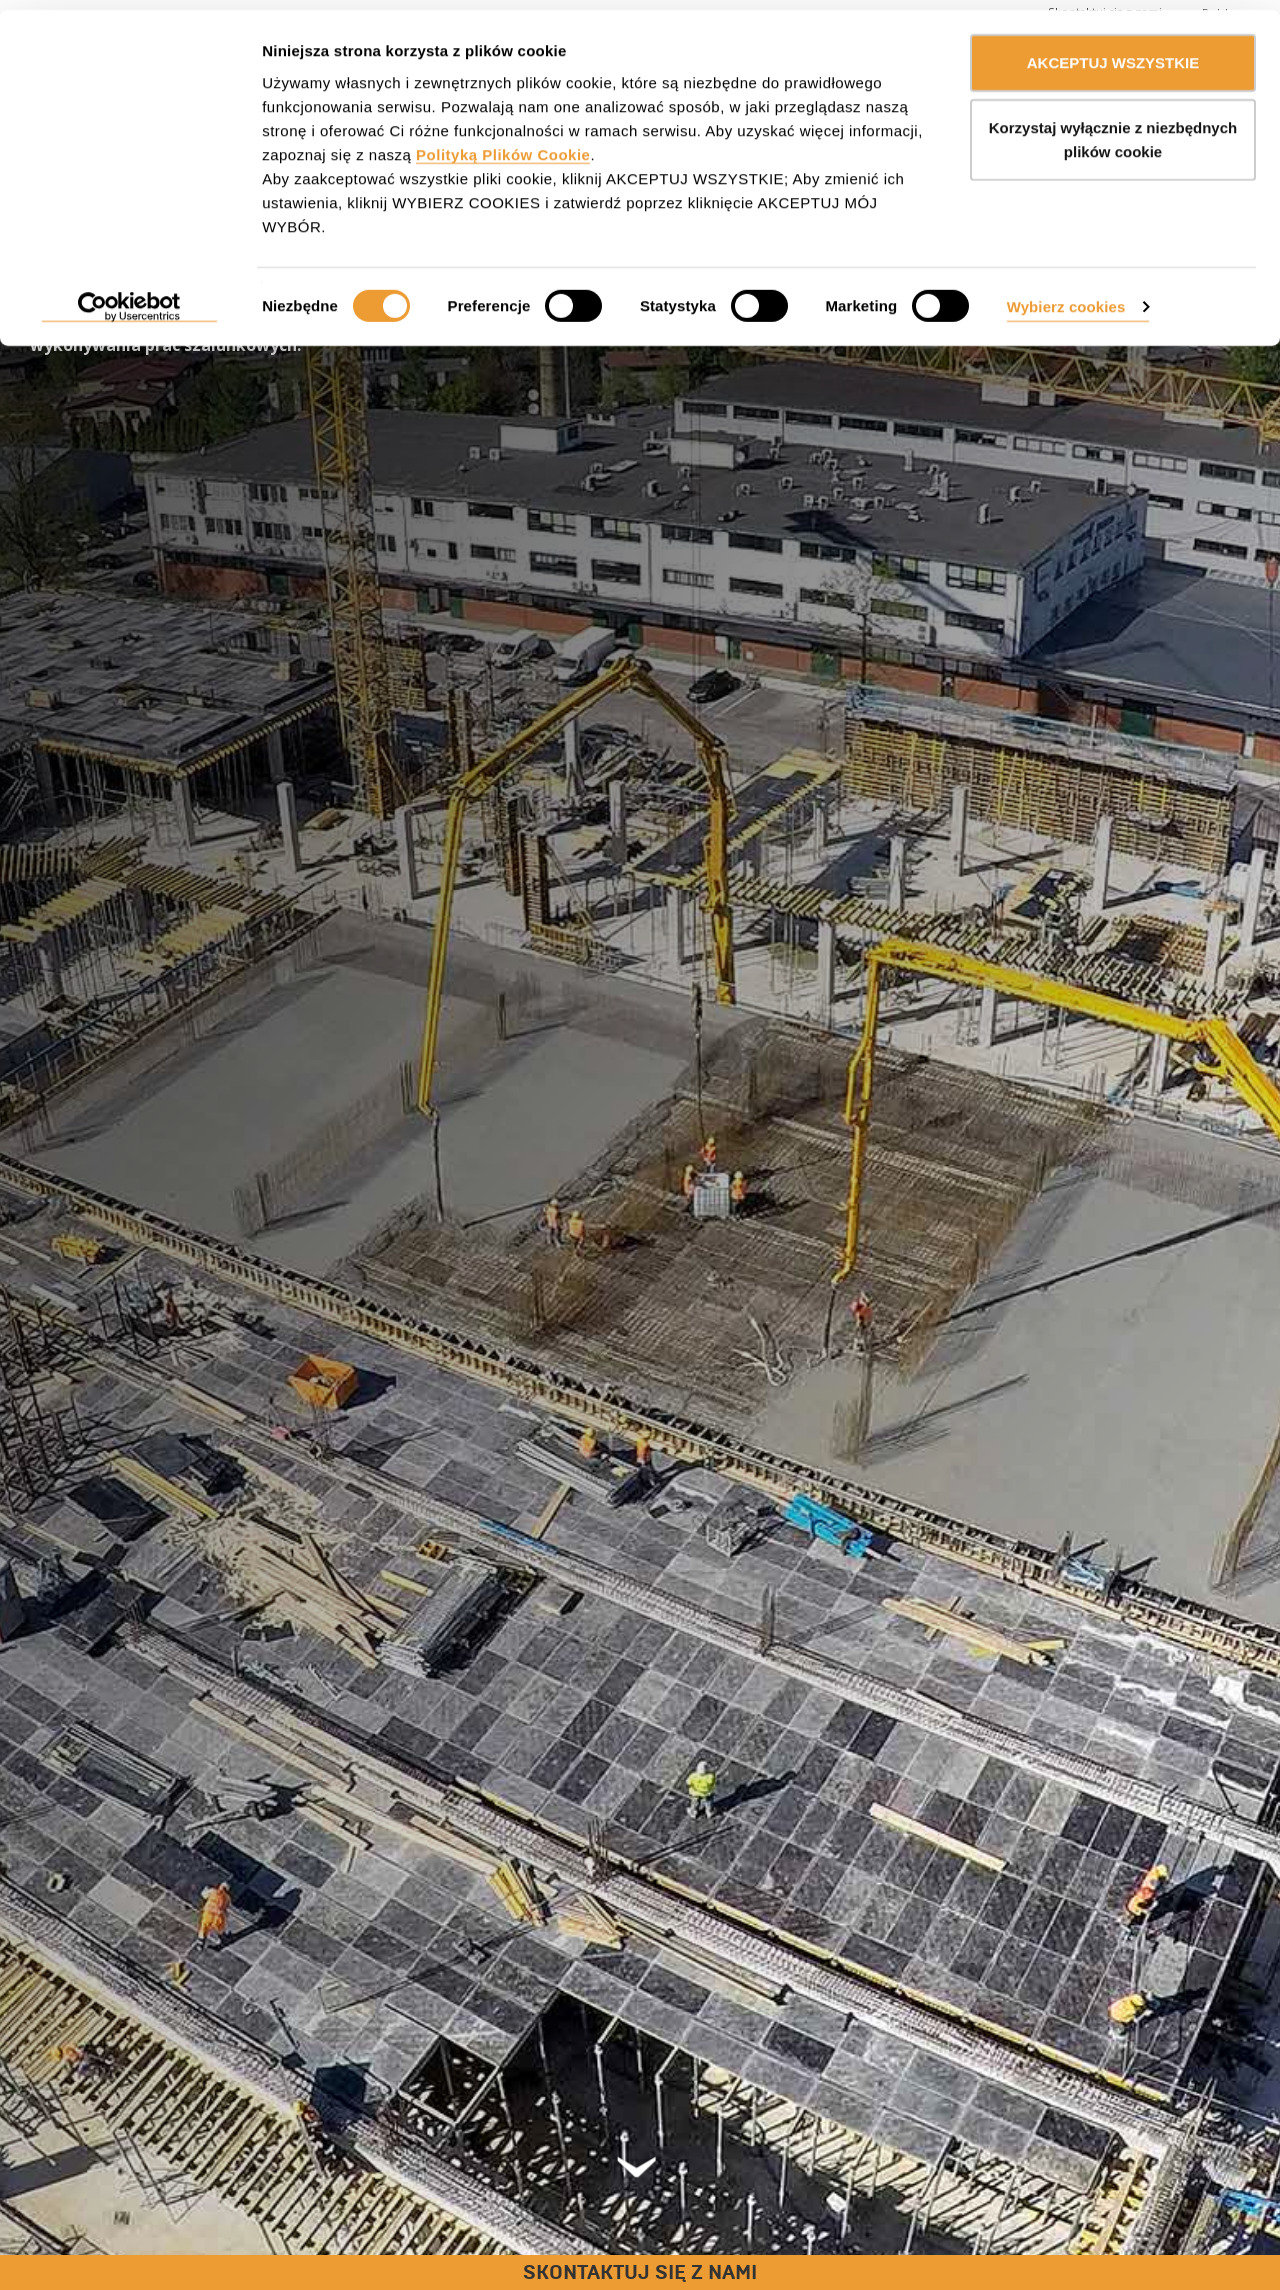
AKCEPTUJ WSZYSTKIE (1113, 52)
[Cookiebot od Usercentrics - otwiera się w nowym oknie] (129, 298)
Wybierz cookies (1066, 296)
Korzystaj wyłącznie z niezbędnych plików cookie (1113, 130)
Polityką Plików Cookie (503, 144)
